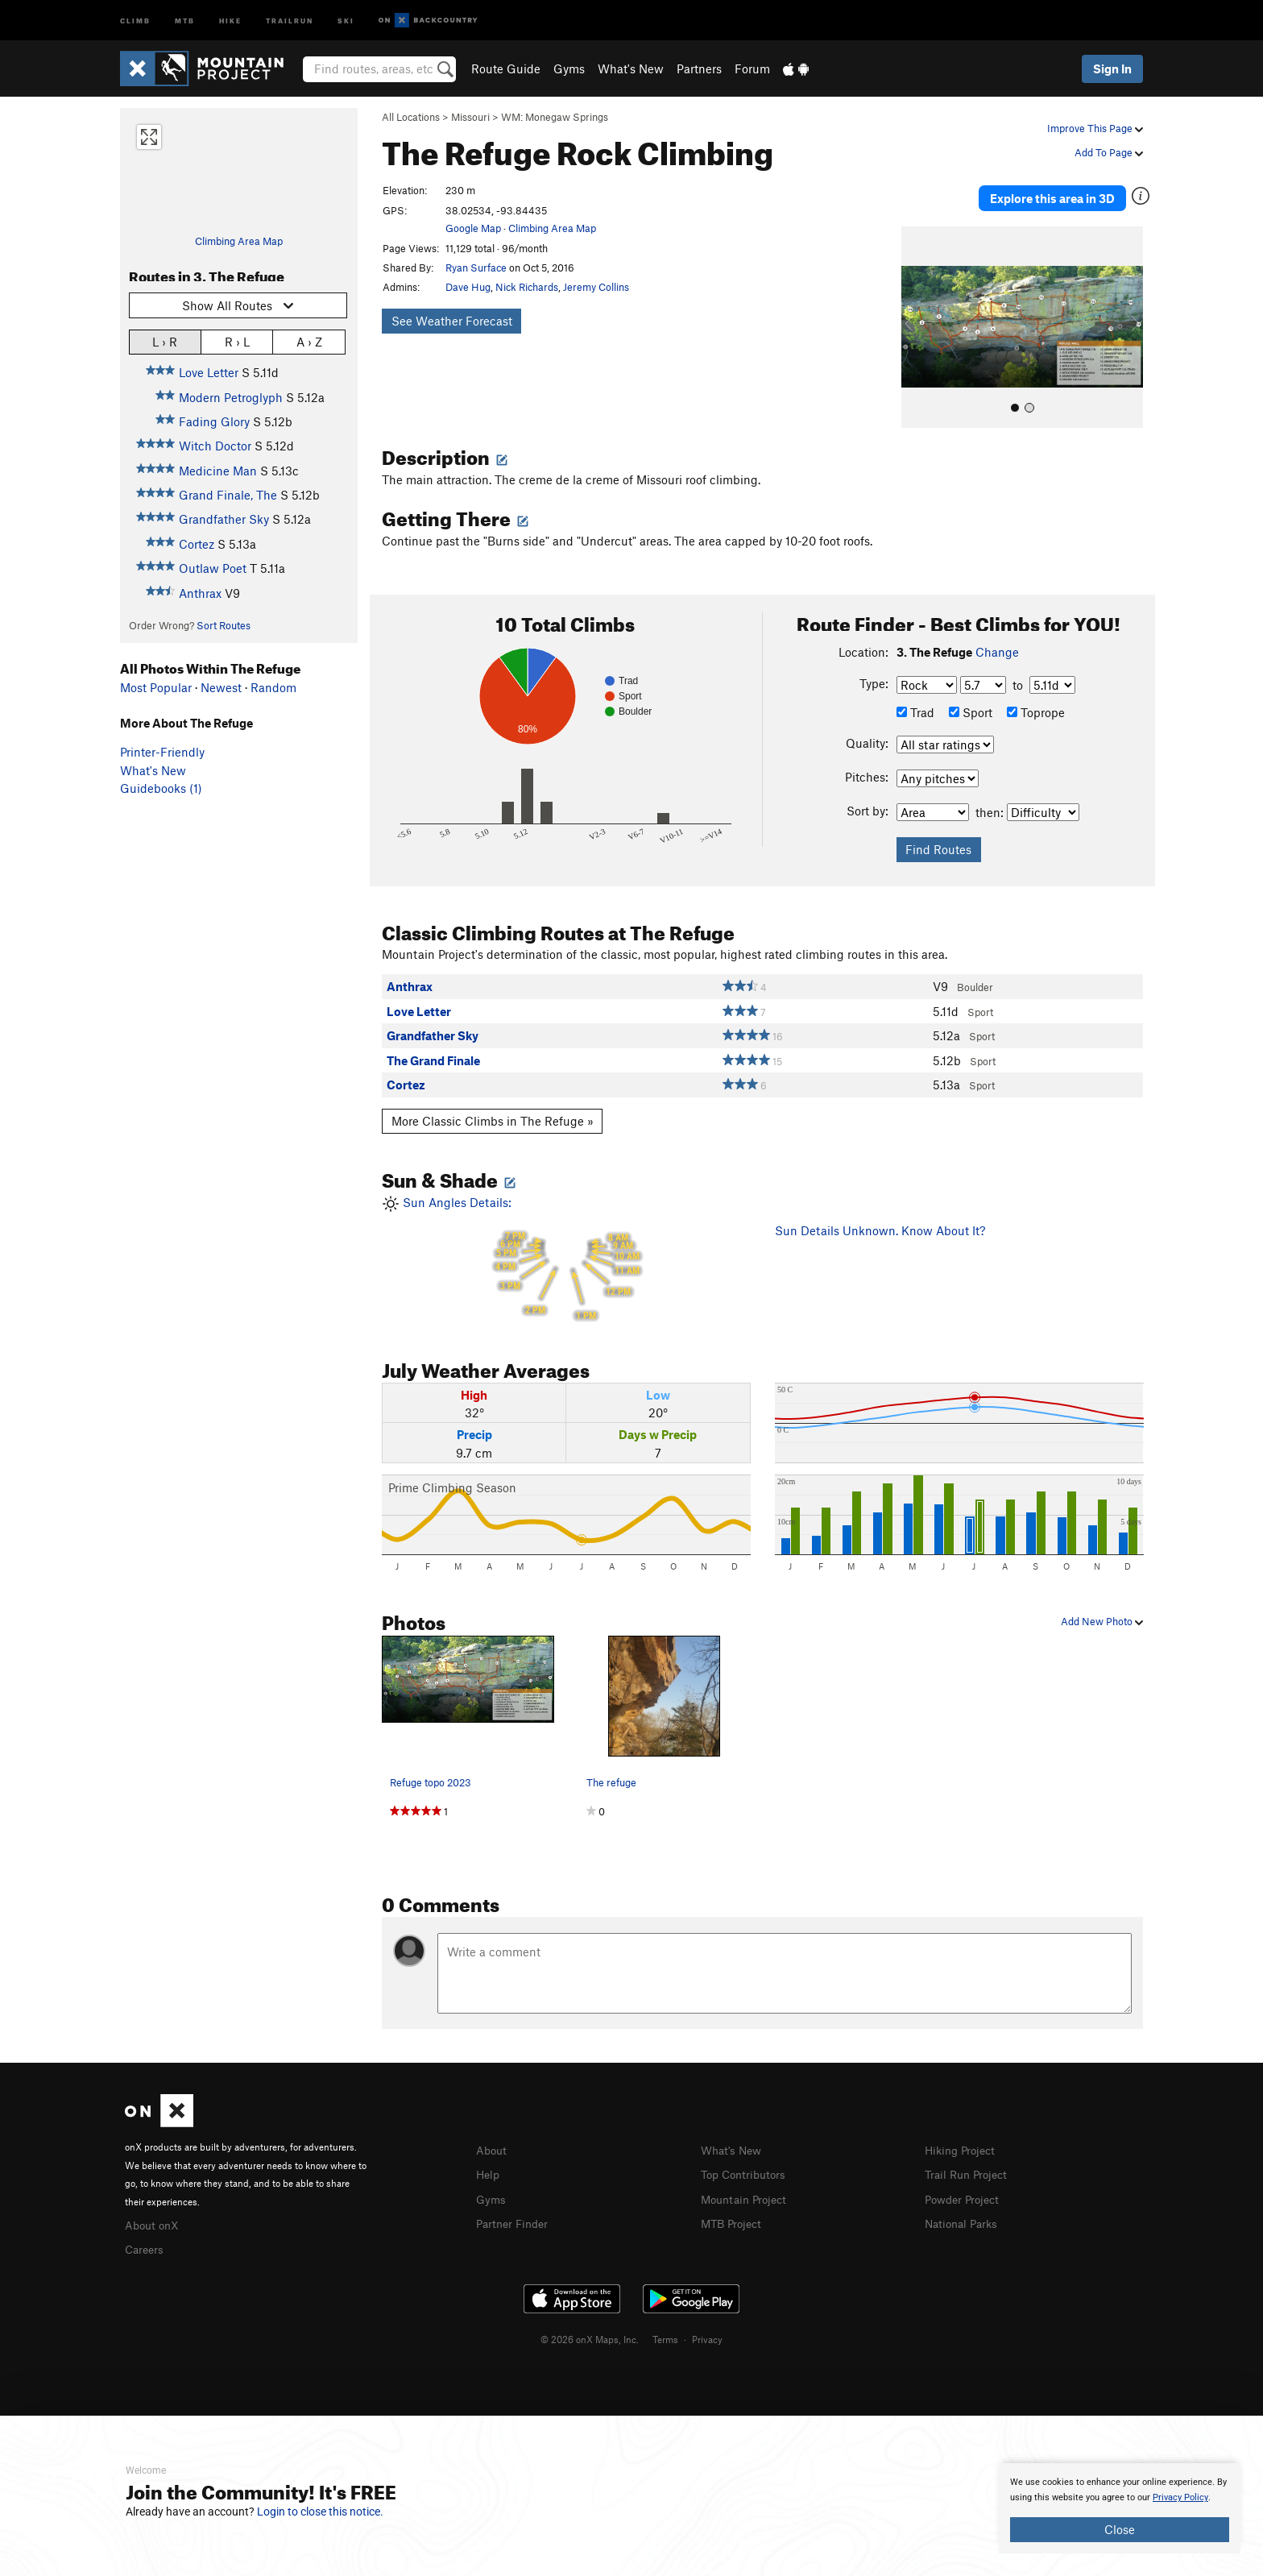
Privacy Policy (1180, 2497)
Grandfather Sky (224, 519)
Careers (146, 2235)
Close (1119, 2529)
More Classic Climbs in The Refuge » (492, 1108)
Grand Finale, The (228, 494)
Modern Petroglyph (231, 397)
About (492, 2137)
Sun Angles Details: (566, 1247)
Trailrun (289, 20)
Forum (752, 68)
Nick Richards (526, 286)
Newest (221, 687)
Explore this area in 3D (1068, 192)
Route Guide (505, 68)
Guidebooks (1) (161, 788)
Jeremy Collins (596, 286)
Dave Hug (468, 286)
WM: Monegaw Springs (554, 116)
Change (997, 640)
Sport (970, 699)
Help (489, 2161)
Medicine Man (218, 470)
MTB (185, 20)
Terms (665, 2323)
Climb (135, 20)
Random (273, 687)
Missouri (470, 116)
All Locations (411, 116)
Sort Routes (224, 625)
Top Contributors (747, 2161)
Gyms (569, 68)
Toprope (1036, 699)
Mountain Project (747, 2184)
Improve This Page (1095, 128)
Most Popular (156, 687)
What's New (631, 68)
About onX (154, 2211)
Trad (915, 699)
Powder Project (965, 2184)
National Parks (964, 2208)
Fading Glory (214, 421)
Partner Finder (515, 2208)
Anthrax (200, 593)
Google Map (473, 228)
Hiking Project (963, 2137)
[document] (1119, 2508)
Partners (699, 68)
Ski (345, 20)
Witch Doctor (215, 445)
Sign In (1112, 68)
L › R (164, 341)
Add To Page (1109, 152)
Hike (230, 20)
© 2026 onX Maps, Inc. (589, 2323)
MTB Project (734, 2208)
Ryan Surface (476, 267)
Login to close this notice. (320, 2511)
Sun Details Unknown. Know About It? (880, 1218)
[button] (917, 315)
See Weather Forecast (451, 320)
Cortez (196, 544)
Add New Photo (1102, 1609)
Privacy (707, 2323)
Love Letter (208, 372)
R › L (237, 341)
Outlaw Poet (212, 568)
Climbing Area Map (239, 240)
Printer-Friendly (162, 752)
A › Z (309, 341)
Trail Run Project (969, 2161)
